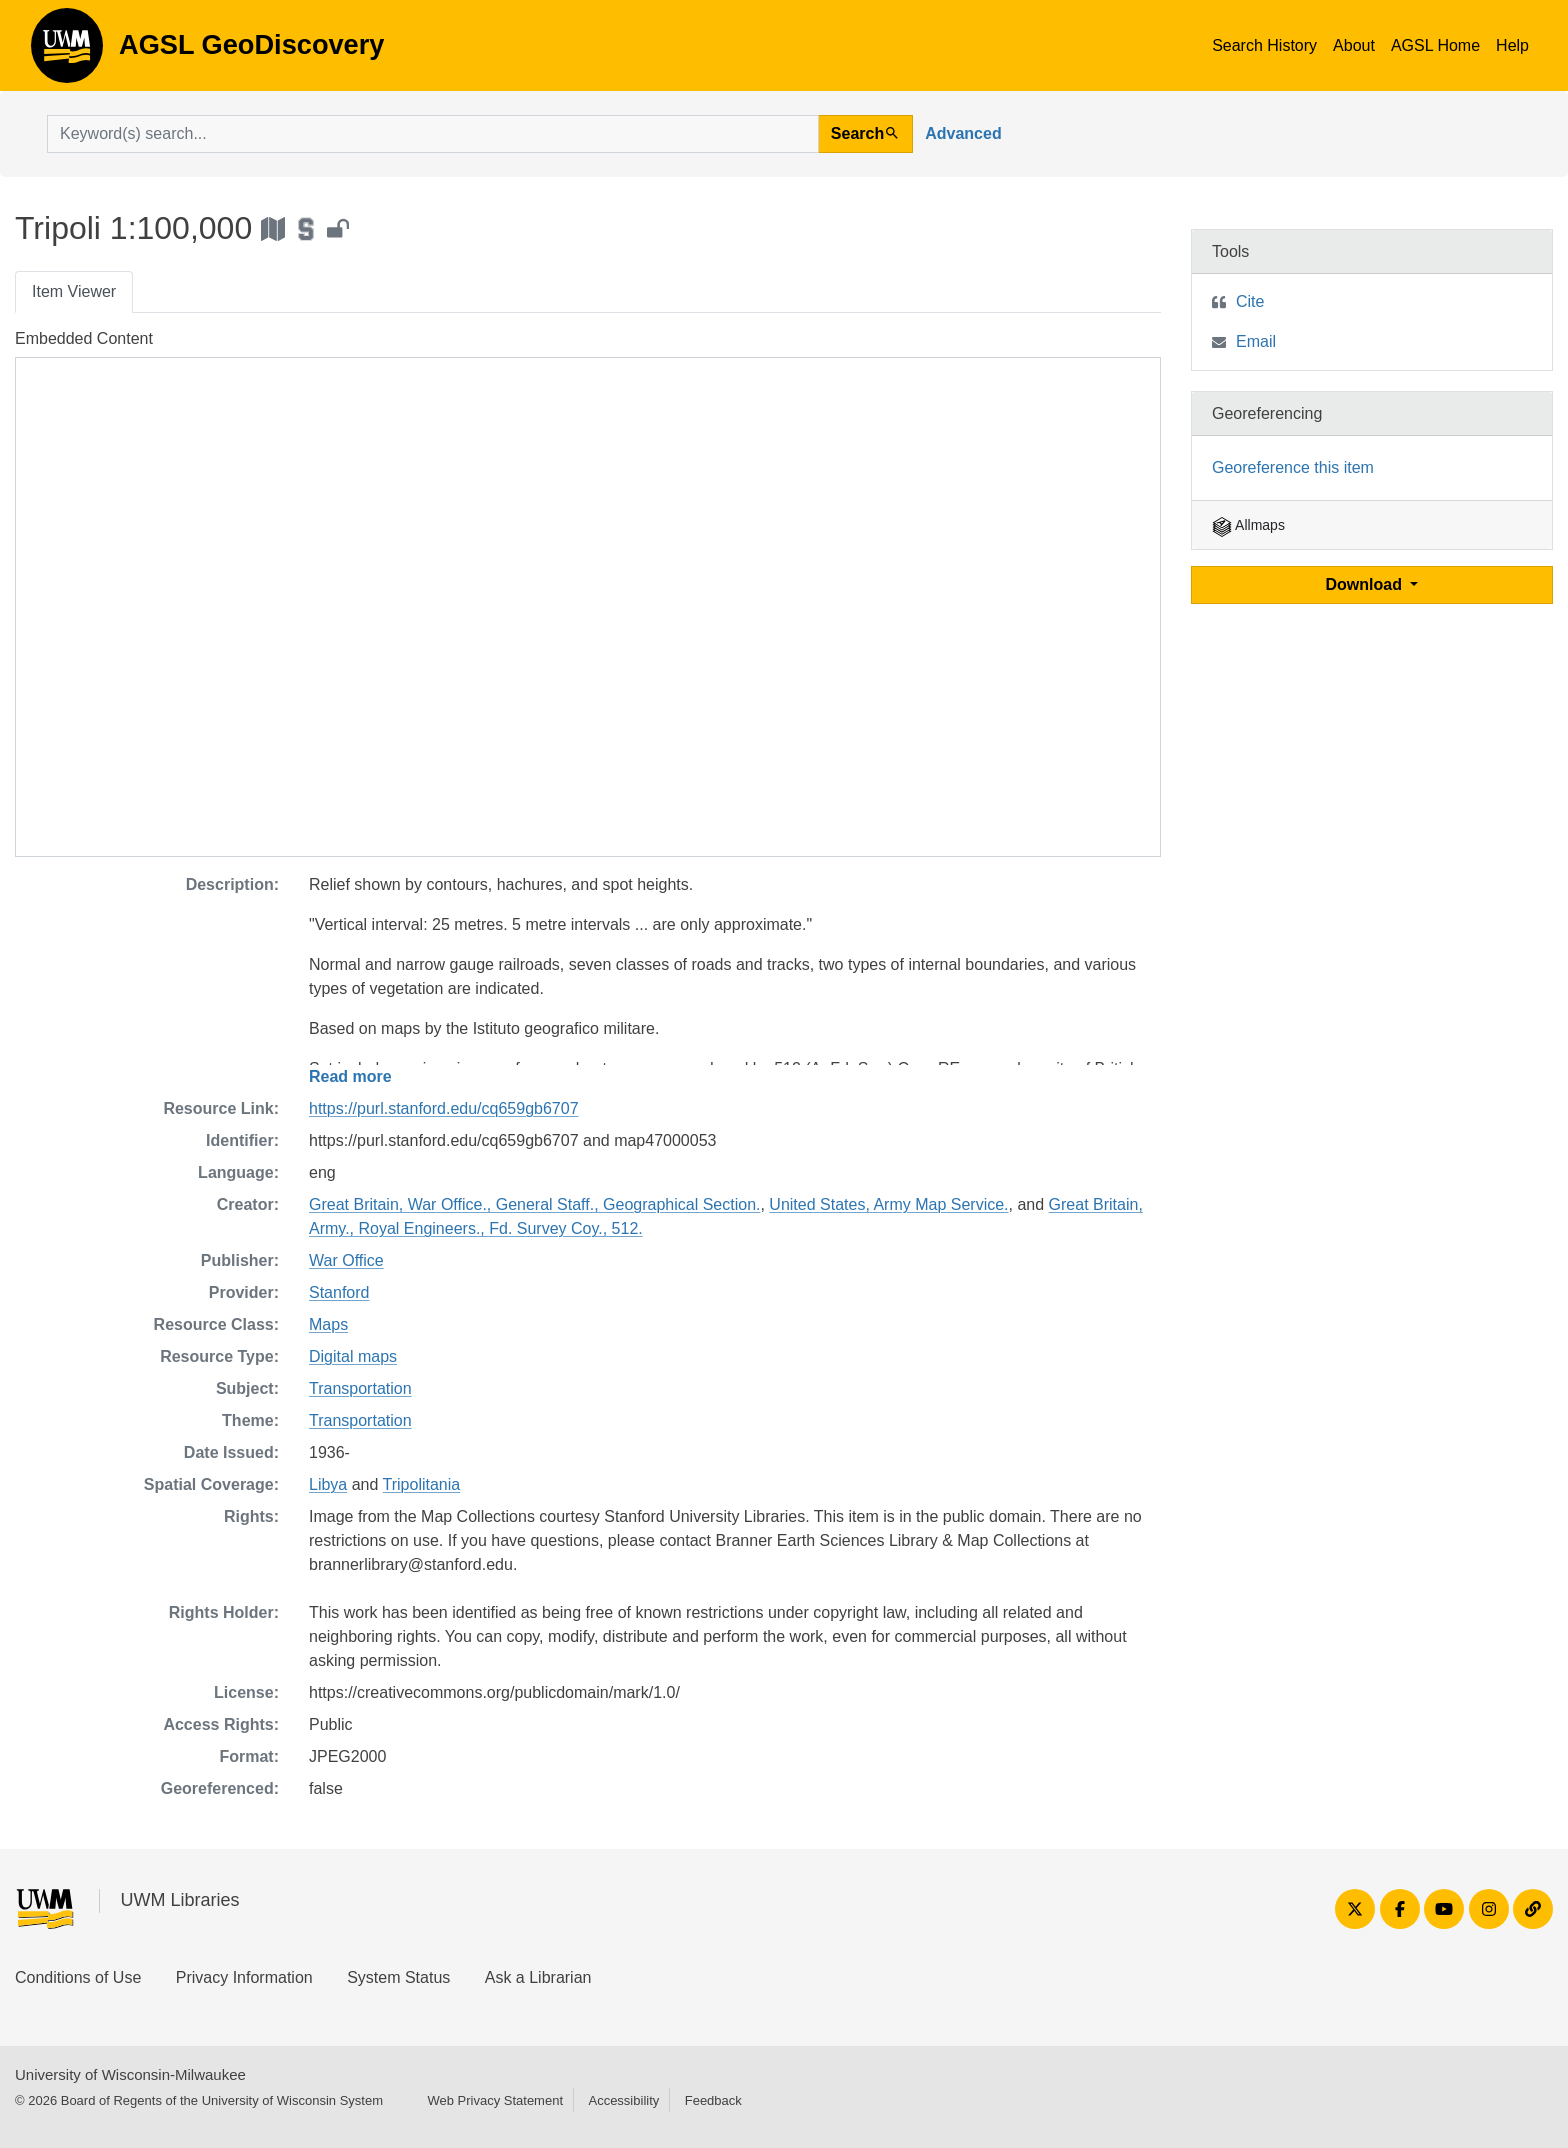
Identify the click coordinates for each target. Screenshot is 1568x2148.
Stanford (339, 1292)
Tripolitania (422, 1484)
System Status (398, 1977)
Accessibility (623, 2100)
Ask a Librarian (538, 1977)
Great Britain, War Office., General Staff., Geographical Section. (534, 1204)
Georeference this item (1293, 467)
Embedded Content (84, 338)
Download (1366, 584)
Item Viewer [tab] (74, 291)
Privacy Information (244, 1977)
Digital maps (353, 1356)
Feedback (713, 2100)
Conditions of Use (78, 1977)
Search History (1264, 45)
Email (1256, 341)
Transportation (360, 1388)
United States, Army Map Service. (888, 1204)
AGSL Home (1435, 45)
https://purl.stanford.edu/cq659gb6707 (444, 1108)
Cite (1250, 301)
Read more (350, 1076)
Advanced (963, 133)
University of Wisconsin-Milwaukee (130, 2074)
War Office (346, 1260)
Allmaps (1248, 525)
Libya (328, 1484)
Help (1512, 45)
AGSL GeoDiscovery (67, 52)
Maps (328, 1324)
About (1354, 45)
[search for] (433, 134)
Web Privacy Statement (495, 2100)
